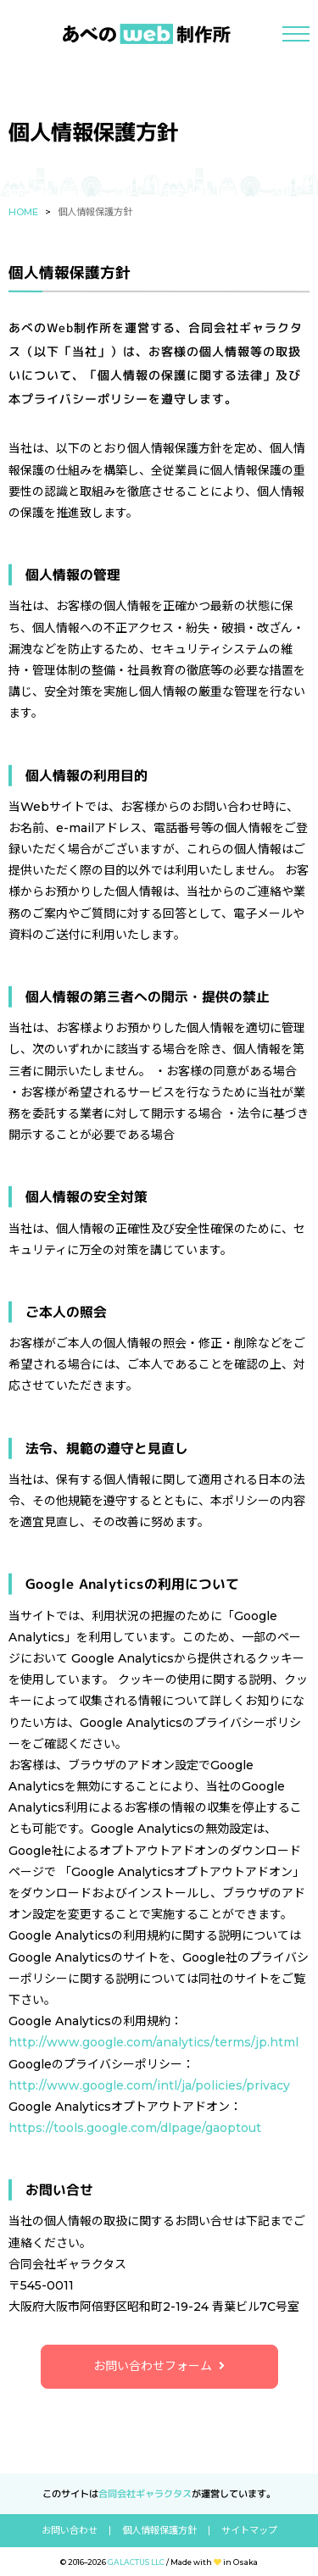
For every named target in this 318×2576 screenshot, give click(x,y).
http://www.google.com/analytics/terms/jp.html (153, 2042)
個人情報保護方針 (159, 2530)
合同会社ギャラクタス (145, 2494)
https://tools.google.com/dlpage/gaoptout (134, 2127)
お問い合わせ (70, 2530)
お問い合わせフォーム (152, 2365)
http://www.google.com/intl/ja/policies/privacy (149, 2085)
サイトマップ (249, 2530)
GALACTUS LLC (136, 2562)
